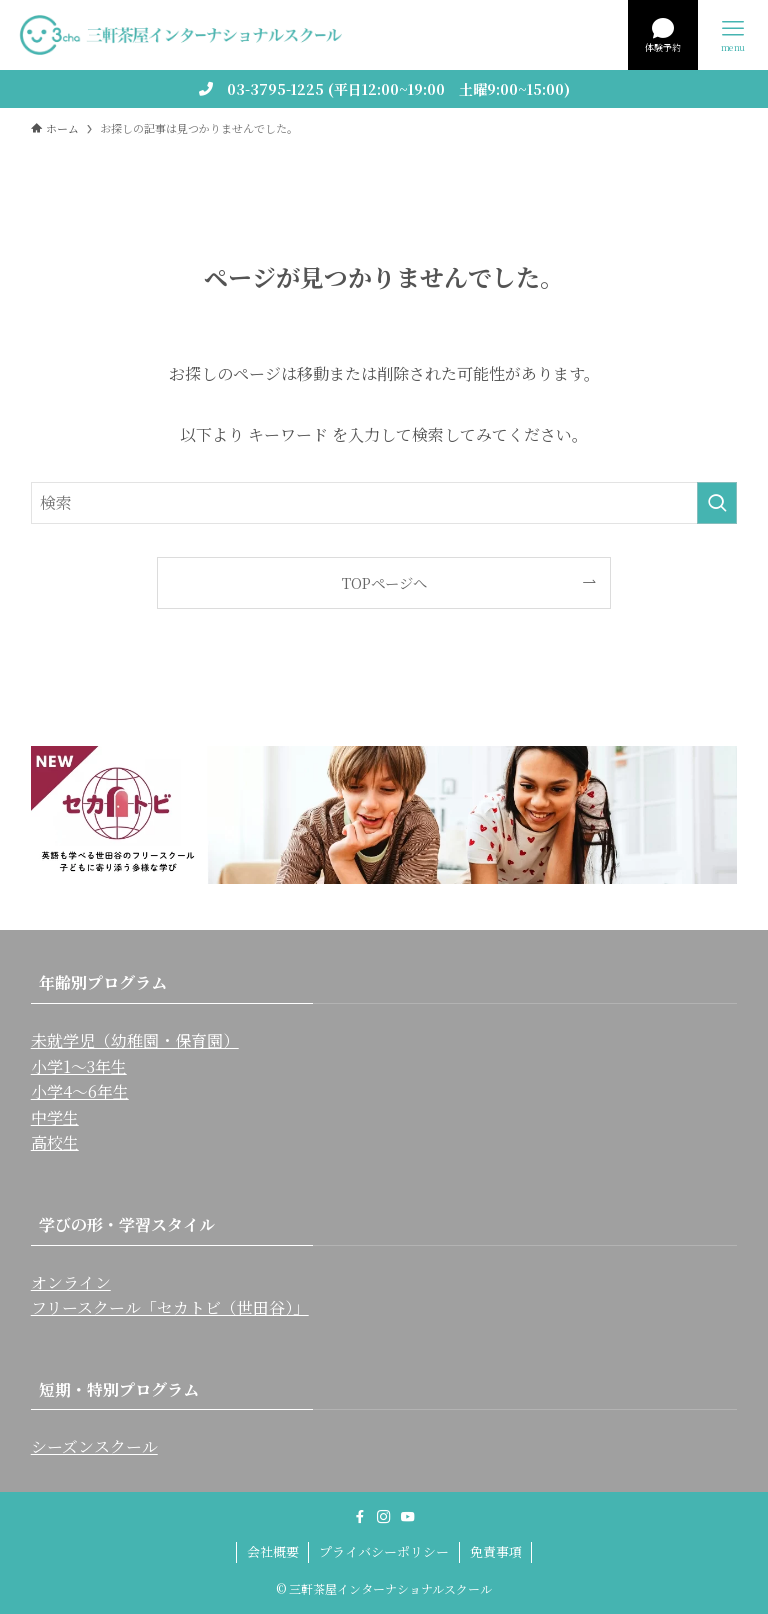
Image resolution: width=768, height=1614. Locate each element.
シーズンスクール (94, 1446)
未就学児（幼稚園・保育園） (135, 1040)
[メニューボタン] (733, 35)
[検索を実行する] (717, 503)
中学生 (55, 1117)
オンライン (71, 1282)
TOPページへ (384, 582)
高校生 (55, 1142)
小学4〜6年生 (80, 1091)
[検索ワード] (384, 503)
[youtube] (408, 1517)
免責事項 (496, 1551)
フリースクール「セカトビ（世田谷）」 (170, 1307)
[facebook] (360, 1517)
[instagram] (384, 1517)
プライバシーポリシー (384, 1551)
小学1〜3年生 (79, 1066)
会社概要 (273, 1551)
